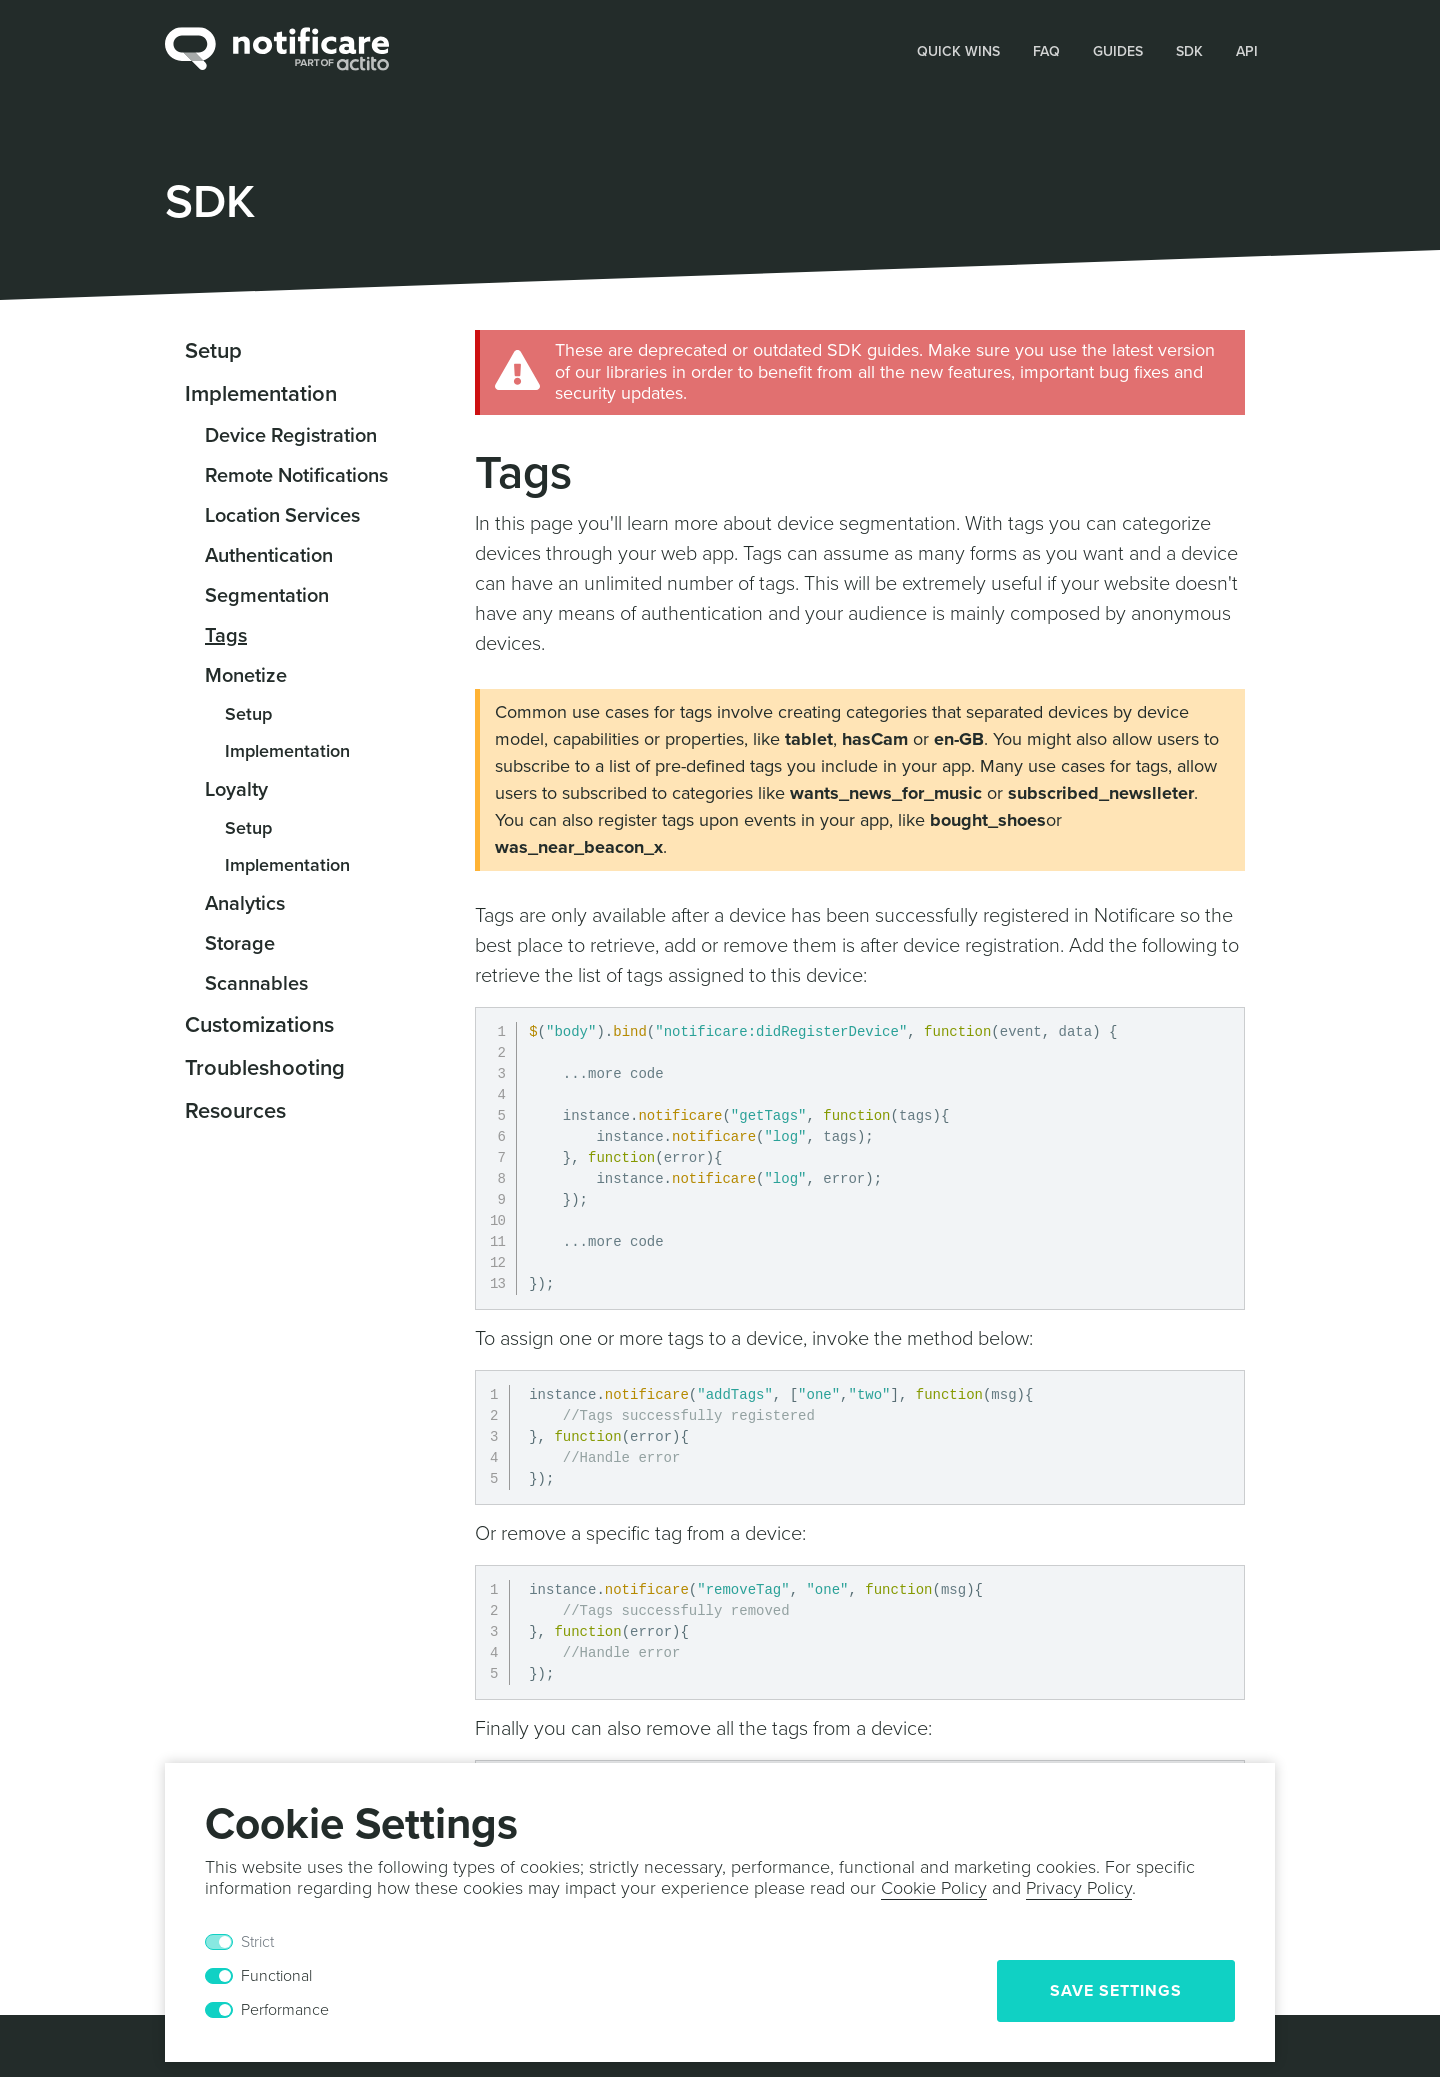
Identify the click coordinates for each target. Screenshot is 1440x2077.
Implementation (261, 394)
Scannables (256, 984)
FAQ (1046, 51)
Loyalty (236, 790)
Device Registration (291, 436)
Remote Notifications (296, 476)
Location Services (282, 516)
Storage (240, 944)
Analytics (245, 904)
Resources (235, 1111)
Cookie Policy (934, 1888)
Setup (213, 351)
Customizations (259, 1025)
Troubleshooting (265, 1068)
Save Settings (1116, 1991)
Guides (1118, 51)
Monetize (246, 676)
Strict (257, 1942)
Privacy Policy (1079, 1888)
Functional (276, 1976)
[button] (959, 50)
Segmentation (267, 596)
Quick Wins (958, 51)
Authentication (269, 556)
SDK (1189, 51)
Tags (226, 636)
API (1247, 51)
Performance (285, 2010)
